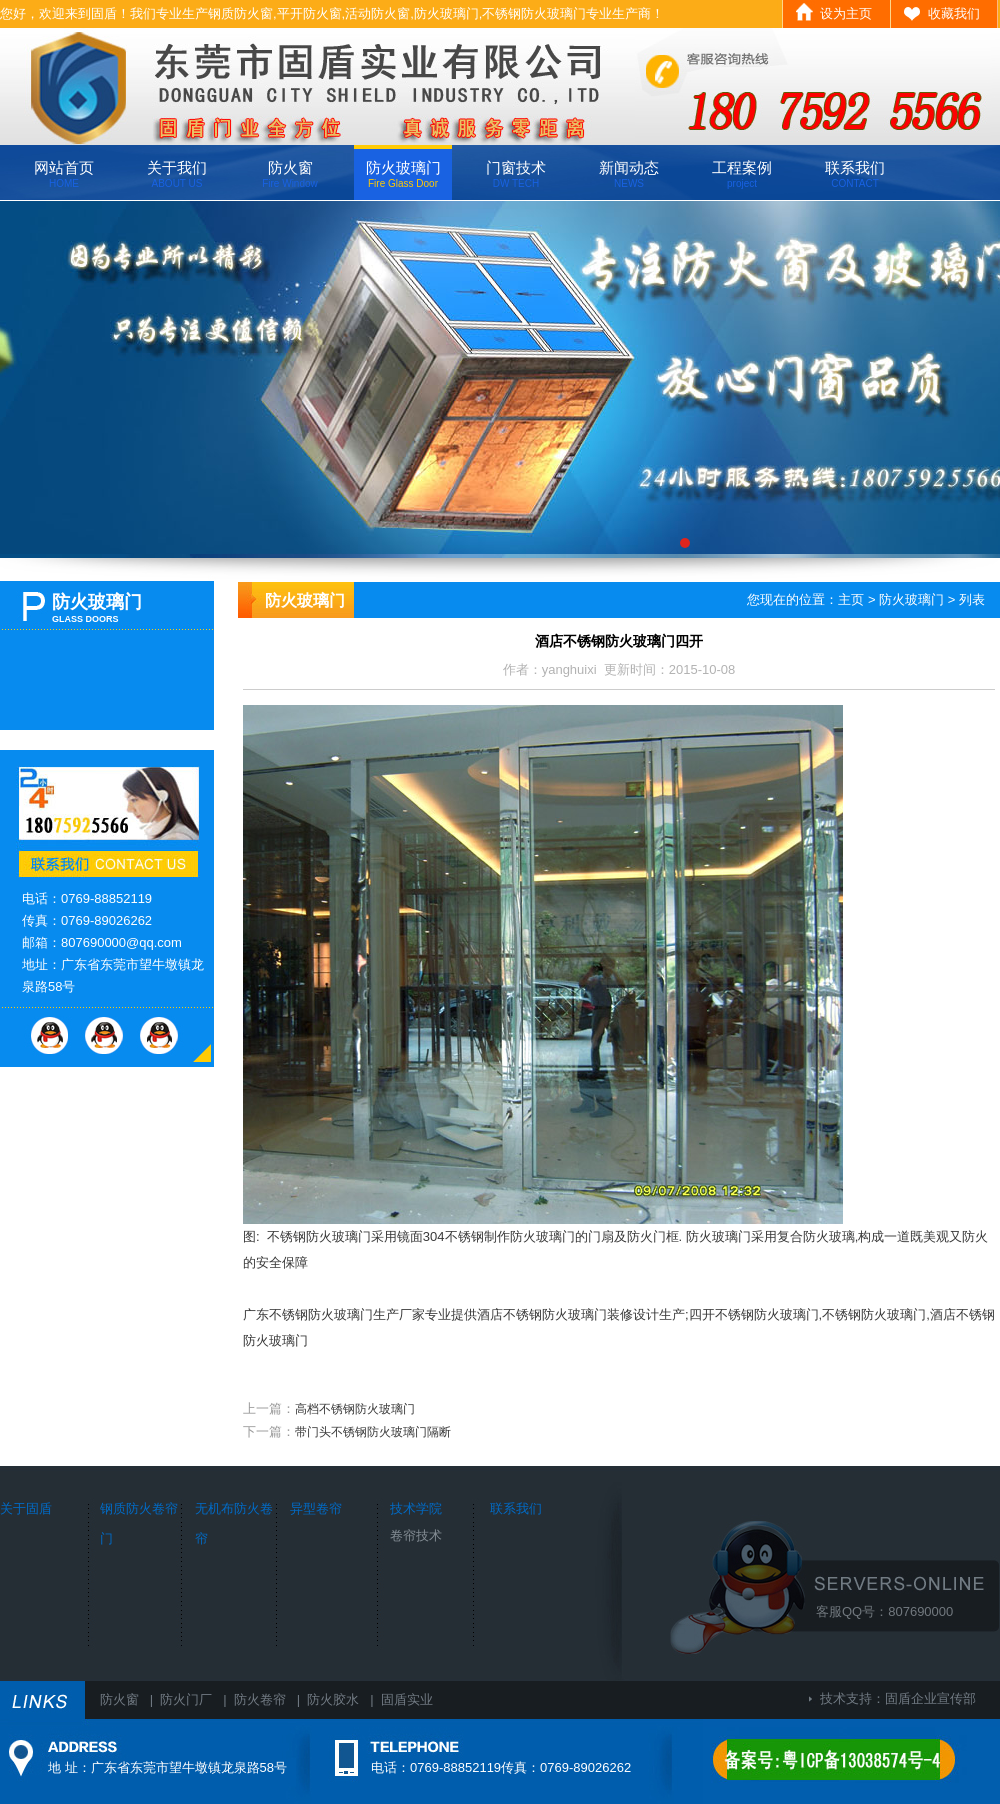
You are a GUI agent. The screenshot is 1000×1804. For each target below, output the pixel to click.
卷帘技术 (416, 1535)
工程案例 (742, 174)
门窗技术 (516, 174)
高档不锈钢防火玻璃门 (355, 1409)
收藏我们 (954, 13)
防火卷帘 (260, 1699)
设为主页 (846, 13)
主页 (851, 599)
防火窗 (290, 174)
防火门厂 (186, 1699)
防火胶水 (333, 1699)
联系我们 (855, 174)
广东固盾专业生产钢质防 (500, 379)
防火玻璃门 (403, 174)
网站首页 (64, 174)
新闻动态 (629, 174)
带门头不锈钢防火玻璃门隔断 (373, 1432)
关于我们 (177, 174)
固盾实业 (407, 1699)
